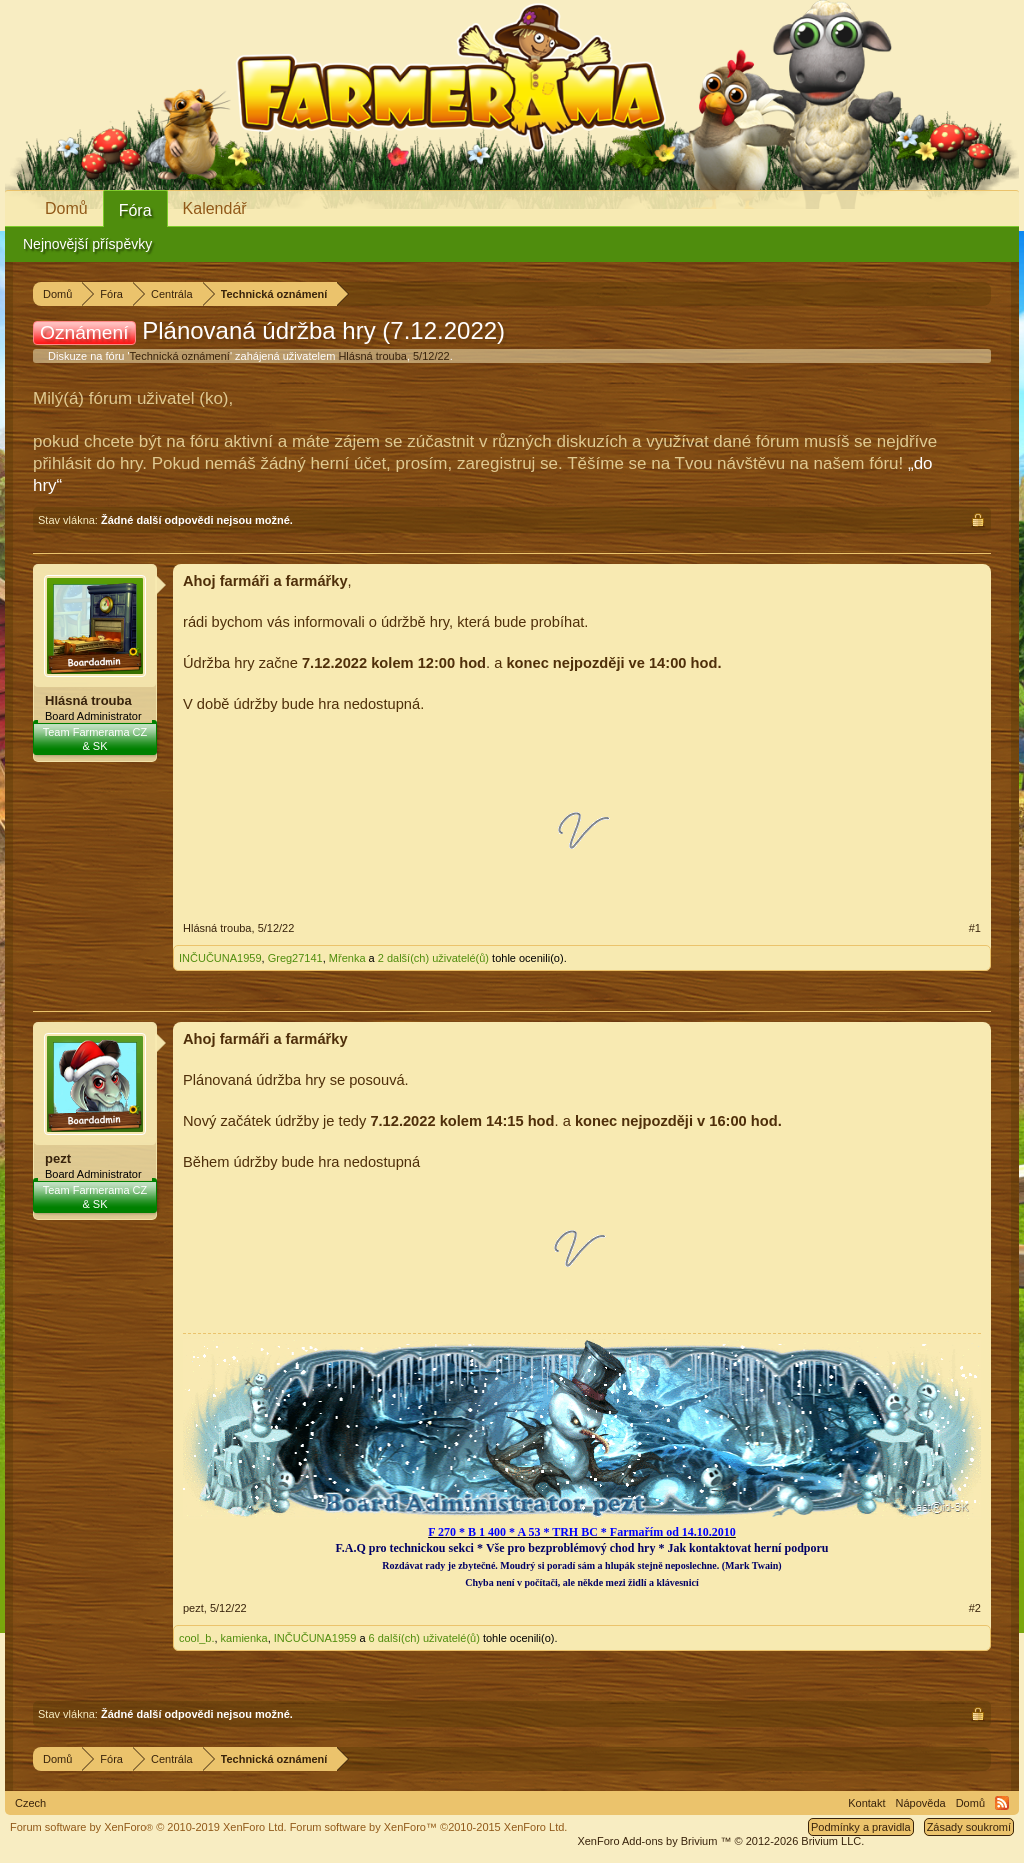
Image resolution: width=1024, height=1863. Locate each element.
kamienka (244, 1638)
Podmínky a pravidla (861, 1827)
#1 (975, 928)
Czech (30, 1803)
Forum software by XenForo (148, 1827)
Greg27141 (295, 958)
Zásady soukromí (969, 1827)
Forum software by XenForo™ (429, 1827)
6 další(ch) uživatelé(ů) (424, 1638)
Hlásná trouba (372, 356)
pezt (58, 1158)
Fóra (135, 210)
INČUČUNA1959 (220, 958)
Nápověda (921, 1803)
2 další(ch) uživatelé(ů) (433, 958)
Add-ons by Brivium (720, 1841)
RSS (1002, 1803)
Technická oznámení (180, 356)
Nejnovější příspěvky (87, 244)
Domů (66, 208)
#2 (975, 1608)
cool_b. (196, 1638)
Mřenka (347, 958)
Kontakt (866, 1803)
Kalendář (215, 208)
